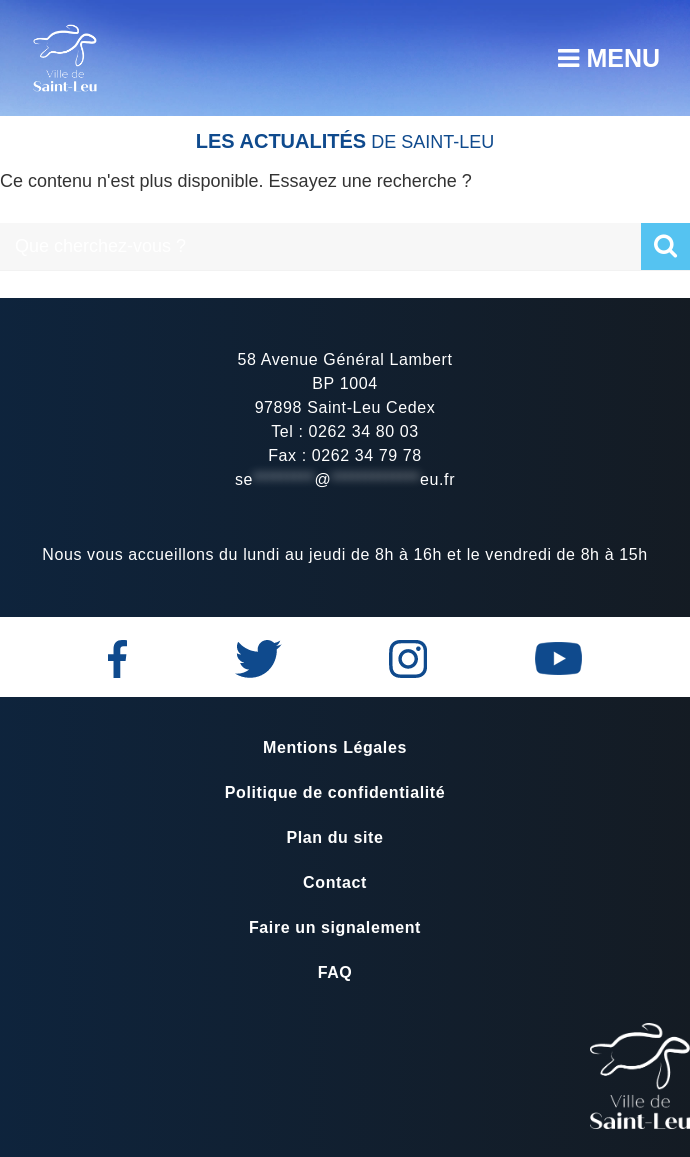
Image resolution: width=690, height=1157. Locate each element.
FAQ (335, 972)
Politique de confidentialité (335, 792)
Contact (335, 882)
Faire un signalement (335, 927)
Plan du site (335, 837)
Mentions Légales (335, 747)
